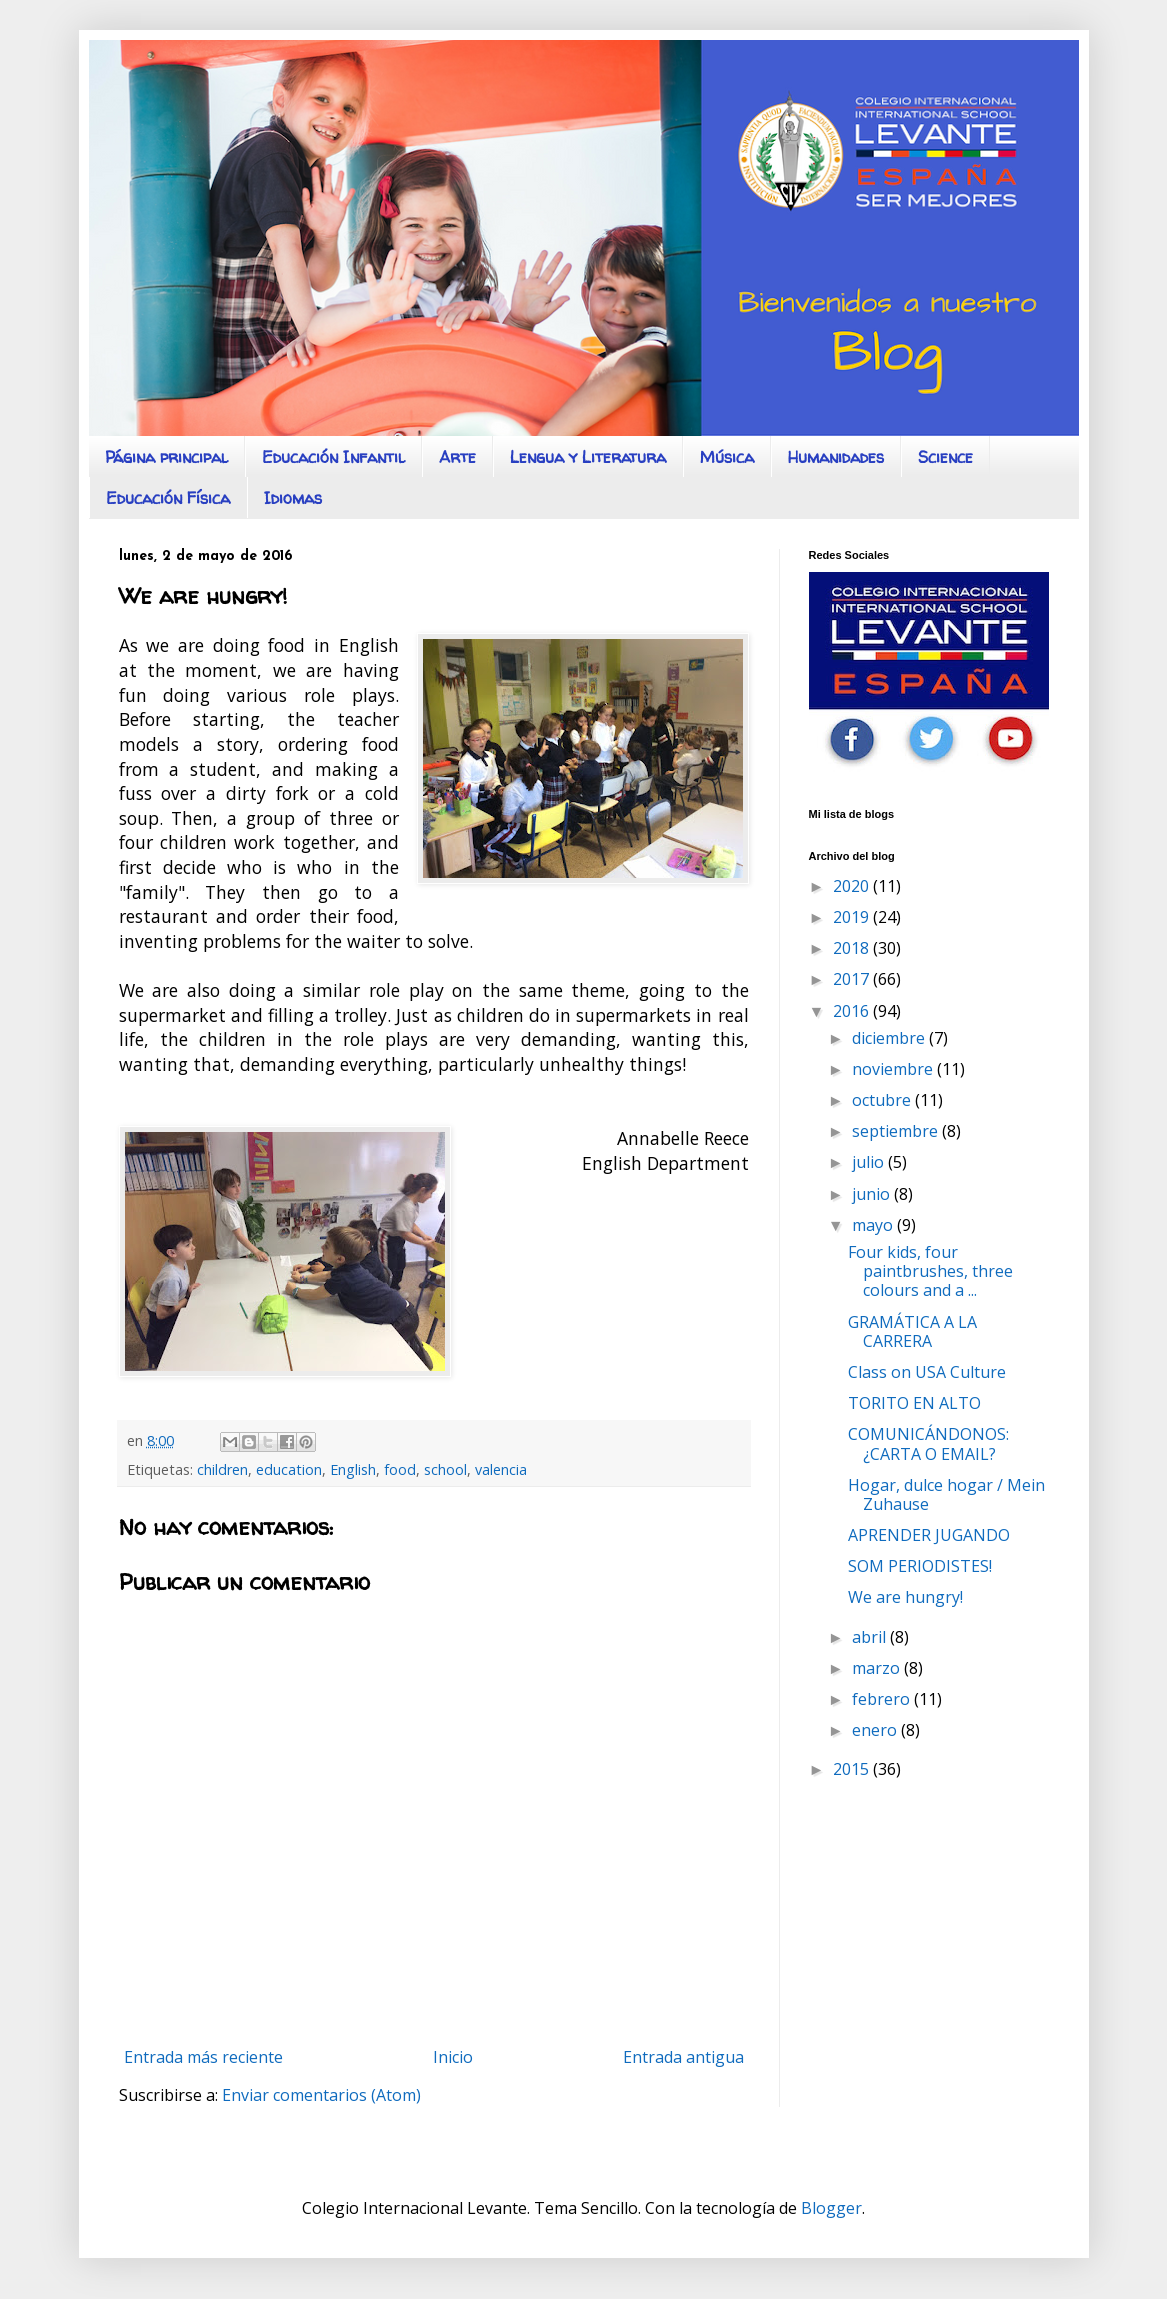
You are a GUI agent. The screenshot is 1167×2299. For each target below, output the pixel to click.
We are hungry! (905, 1597)
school (445, 1469)
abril (871, 1637)
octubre (883, 1100)
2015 (853, 1769)
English (353, 1469)
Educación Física (168, 498)
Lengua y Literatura (588, 457)
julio (870, 1162)
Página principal (166, 457)
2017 (853, 979)
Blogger (831, 2208)
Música (727, 457)
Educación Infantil (333, 457)
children (222, 1469)
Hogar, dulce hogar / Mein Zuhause (946, 1494)
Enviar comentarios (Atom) (321, 2095)
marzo (878, 1668)
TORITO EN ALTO (914, 1403)
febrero (883, 1699)
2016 (853, 1011)
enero (876, 1730)
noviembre (894, 1069)
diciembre (890, 1038)
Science (945, 457)
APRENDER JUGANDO (929, 1535)
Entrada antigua (683, 2057)
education (289, 1469)
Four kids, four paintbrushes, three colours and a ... (930, 1271)
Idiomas (293, 498)
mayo (874, 1225)
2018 (853, 948)
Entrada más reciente (203, 2057)
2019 (853, 917)
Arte (457, 457)
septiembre (897, 1131)
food (400, 1469)
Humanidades (836, 457)
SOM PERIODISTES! (920, 1566)
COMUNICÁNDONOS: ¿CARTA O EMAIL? (928, 1443)
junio (873, 1194)
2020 (853, 886)
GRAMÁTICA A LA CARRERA (912, 1331)
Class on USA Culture (927, 1372)
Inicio (453, 2057)
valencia (501, 1469)
